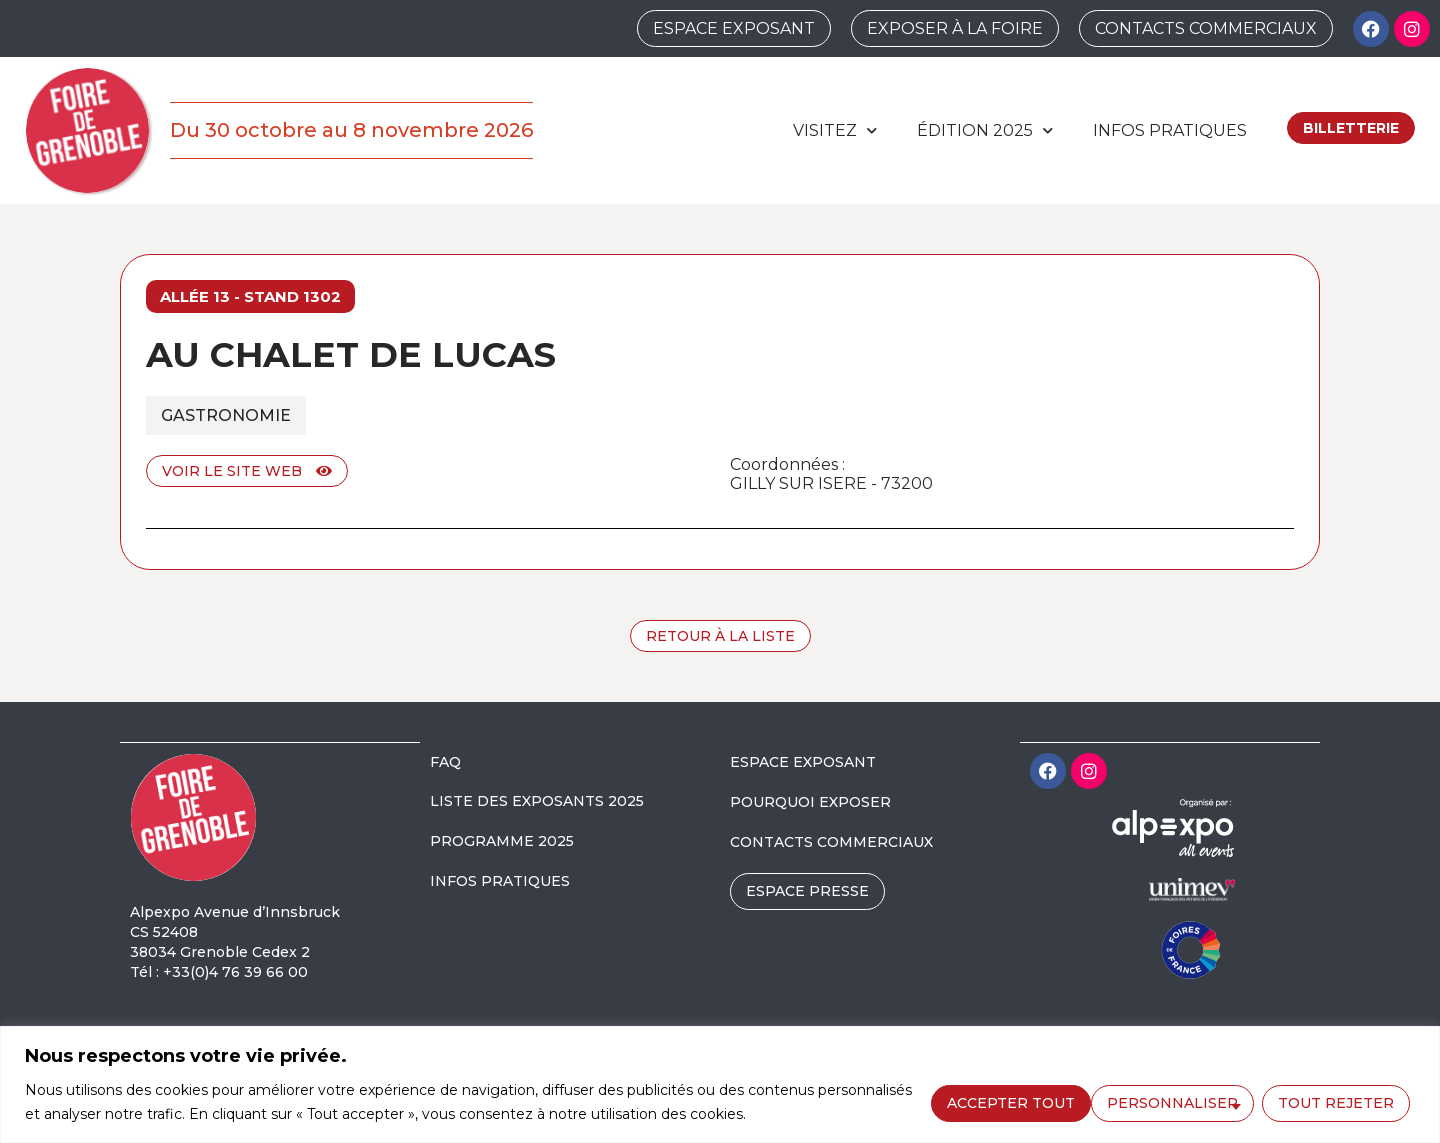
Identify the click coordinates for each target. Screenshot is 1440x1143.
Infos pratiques (1170, 130)
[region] (720, 1084)
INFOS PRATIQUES (500, 881)
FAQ (445, 762)
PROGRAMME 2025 (502, 841)
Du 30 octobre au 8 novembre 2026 (351, 130)
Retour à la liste (720, 636)
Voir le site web (247, 471)
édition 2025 (985, 130)
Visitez (835, 130)
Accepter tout (1335, 1101)
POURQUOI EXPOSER (810, 802)
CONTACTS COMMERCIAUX (831, 842)
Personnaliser (1009, 1101)
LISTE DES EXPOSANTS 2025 (537, 801)
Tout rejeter (1173, 1101)
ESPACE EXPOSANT (803, 762)
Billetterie (1351, 128)
